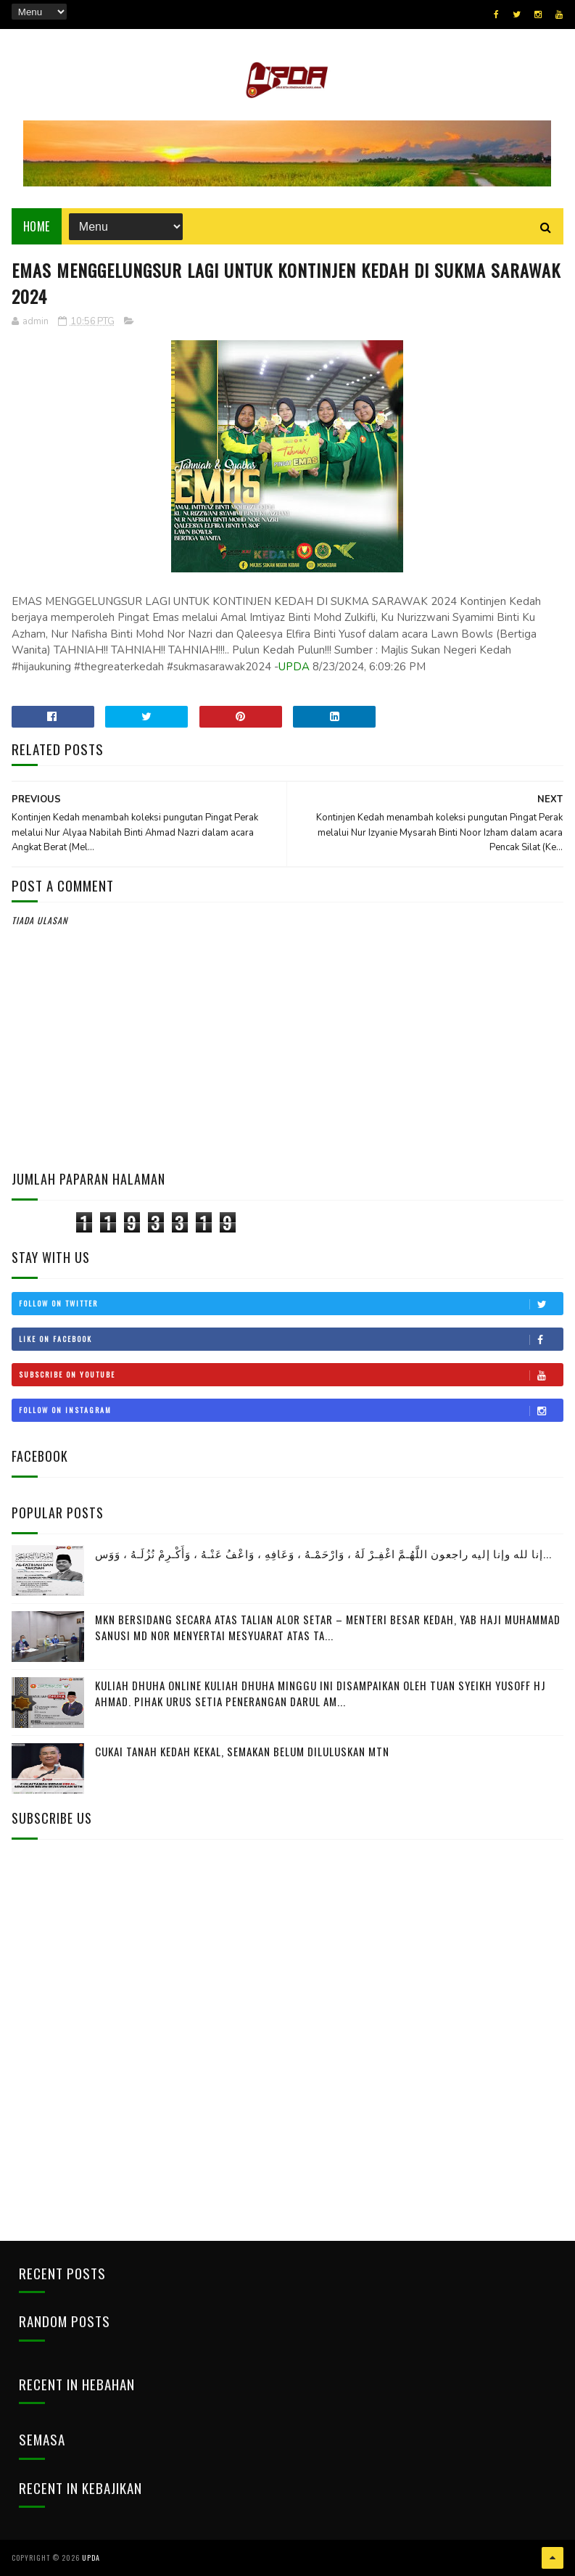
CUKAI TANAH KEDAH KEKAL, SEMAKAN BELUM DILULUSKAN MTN (242, 1751)
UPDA (294, 666)
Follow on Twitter (291, 1303)
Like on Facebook (291, 1339)
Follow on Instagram (291, 1410)
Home (36, 226)
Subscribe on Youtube (291, 1374)
